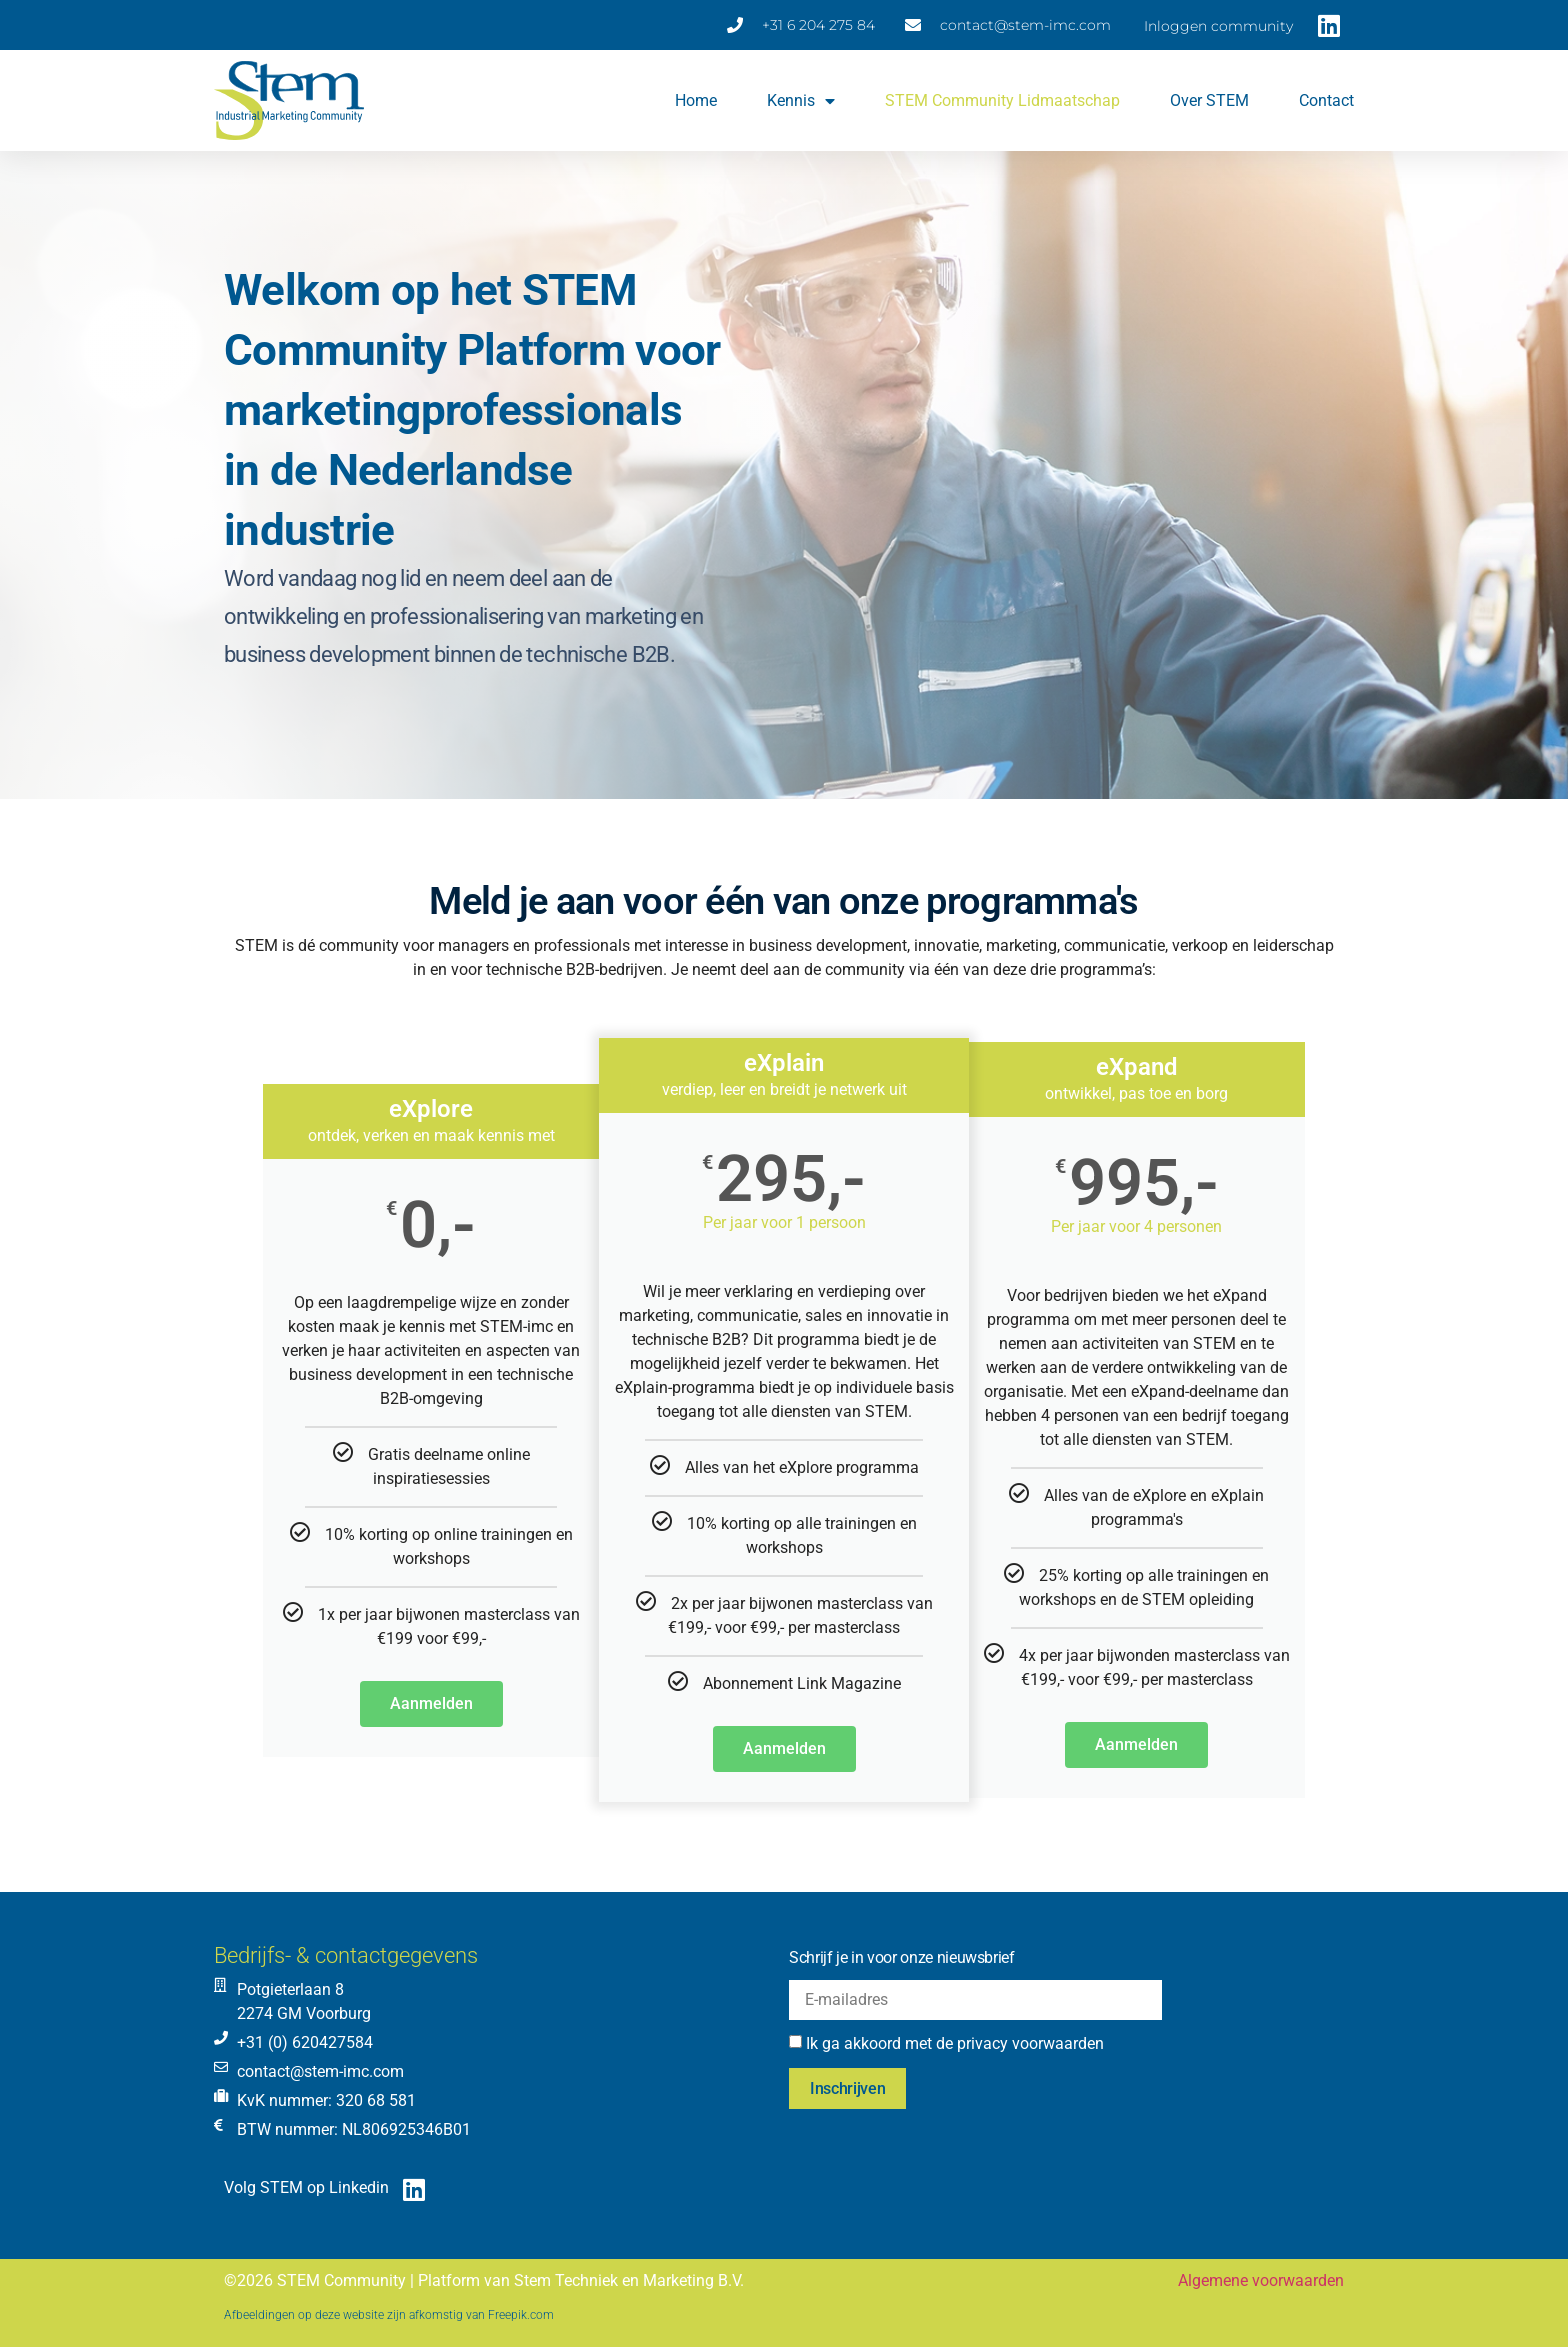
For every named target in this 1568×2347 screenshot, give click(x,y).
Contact (1326, 100)
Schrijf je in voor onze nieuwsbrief (902, 1957)
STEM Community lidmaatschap (1002, 100)
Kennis (801, 101)
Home (696, 100)
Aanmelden (431, 1703)
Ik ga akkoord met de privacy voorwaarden (955, 2043)
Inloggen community (1218, 26)
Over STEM (1209, 100)
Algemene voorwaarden (1261, 2280)
